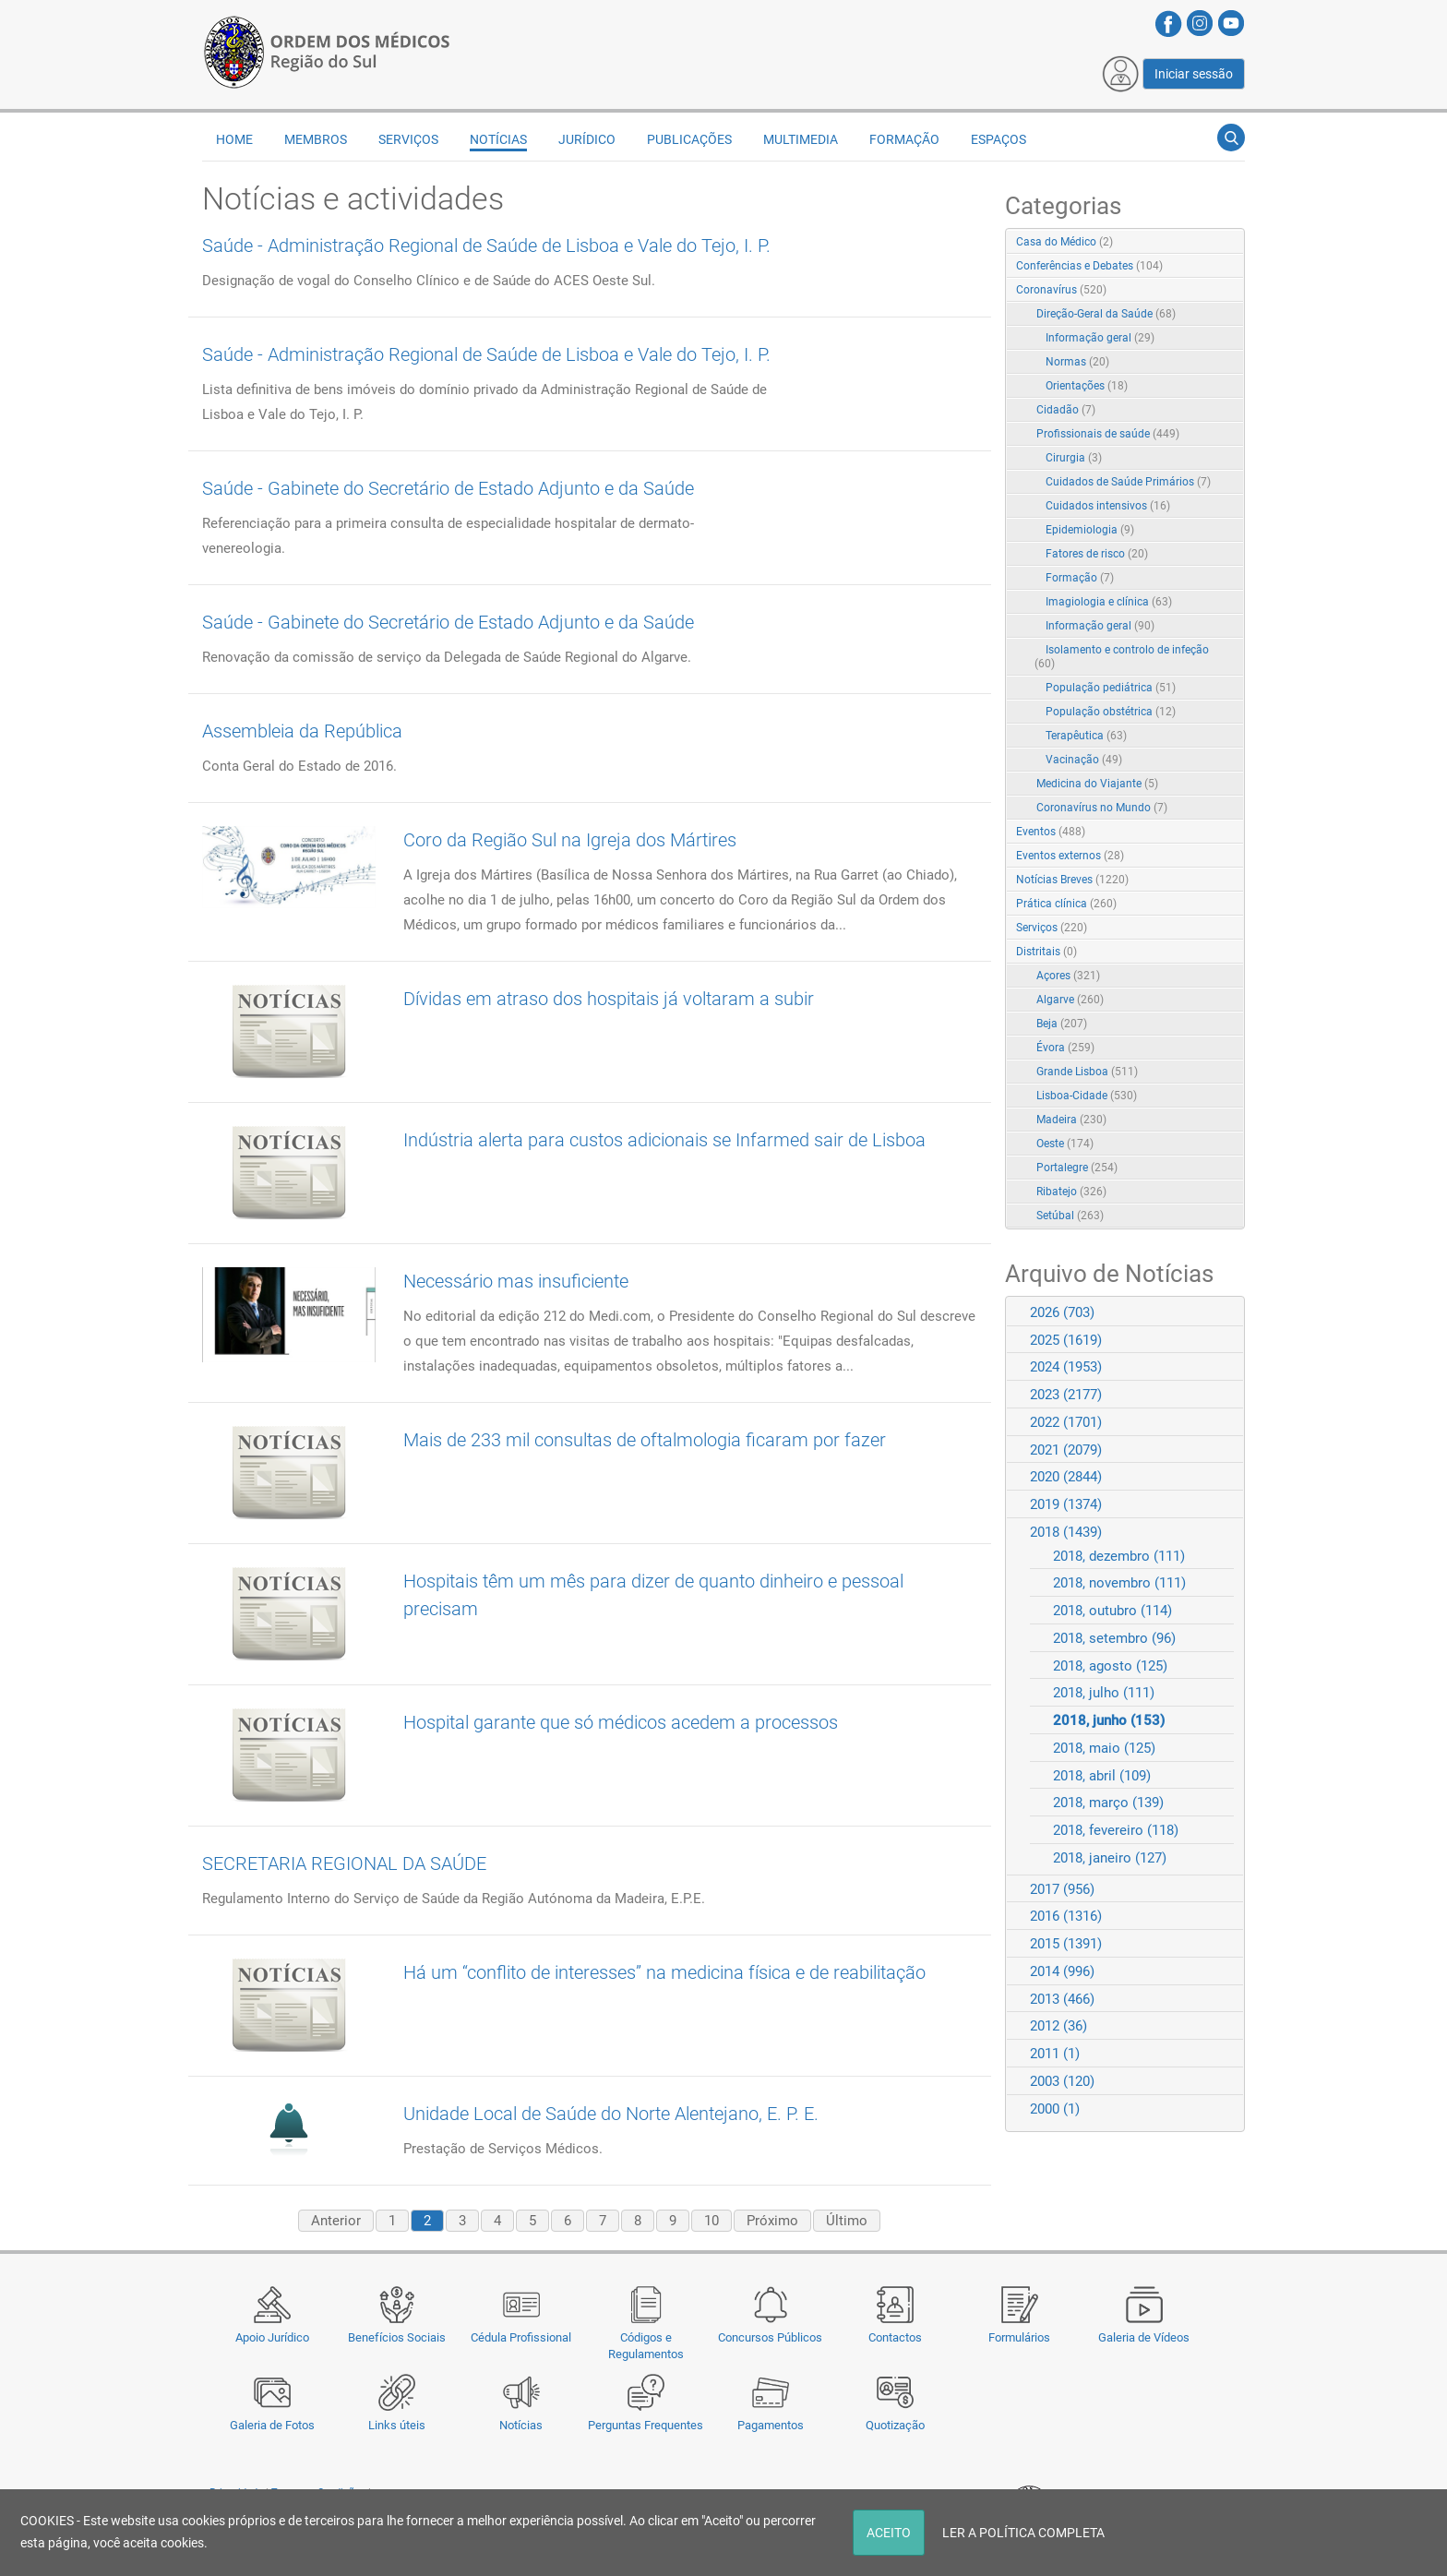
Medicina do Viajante (1097, 783)
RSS (1232, 242)
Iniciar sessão (1193, 73)
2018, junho (1109, 1720)
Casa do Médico (1064, 241)
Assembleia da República (302, 731)
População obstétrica (1111, 711)
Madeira (1071, 1119)
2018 (1066, 1532)
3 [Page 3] (462, 2220)
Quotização (895, 2425)
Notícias (521, 2425)
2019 (1066, 1504)
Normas (1077, 361)
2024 (1066, 1367)
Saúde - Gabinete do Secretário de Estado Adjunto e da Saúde (448, 488)
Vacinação (1084, 759)
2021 (1066, 1450)
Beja (1061, 1023)
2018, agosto (1110, 1666)
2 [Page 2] (427, 2220)
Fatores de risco (1097, 553)
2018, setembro (1114, 1638)
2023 (1066, 1394)
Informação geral (1100, 337)
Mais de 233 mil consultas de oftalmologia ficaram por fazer (644, 1440)
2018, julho (1103, 1692)
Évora (1065, 1047)
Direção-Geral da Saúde (1106, 313)
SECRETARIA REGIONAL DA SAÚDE (344, 1863)
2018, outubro (1112, 1610)
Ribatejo (1071, 1191)
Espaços (998, 139)
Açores (1068, 975)
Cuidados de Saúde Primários (1128, 481)
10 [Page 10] (711, 2220)
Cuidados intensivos (1108, 505)
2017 (1062, 1889)
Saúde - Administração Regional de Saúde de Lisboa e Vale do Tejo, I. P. (486, 245)
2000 (1055, 2109)
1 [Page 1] (392, 2220)
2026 (1062, 1312)
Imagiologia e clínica (1109, 601)
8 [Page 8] (637, 2220)
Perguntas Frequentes (645, 2425)
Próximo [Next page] (772, 2220)
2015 (1066, 1943)
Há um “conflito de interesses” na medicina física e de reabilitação (664, 1972)
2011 (1055, 2053)
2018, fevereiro (1115, 1830)
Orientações (1087, 385)
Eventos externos (1070, 855)
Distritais (1046, 951)
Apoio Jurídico (272, 2337)
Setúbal (1070, 1215)
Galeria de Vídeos (1144, 2337)
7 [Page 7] (602, 2220)
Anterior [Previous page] (336, 2220)
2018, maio (1104, 1748)
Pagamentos (770, 2425)
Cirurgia (1074, 457)
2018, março (1108, 1802)
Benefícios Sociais (397, 2337)
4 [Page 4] (497, 2220)
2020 (1066, 1476)
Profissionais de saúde (1107, 433)
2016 (1066, 1916)
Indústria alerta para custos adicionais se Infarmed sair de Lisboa (664, 1140)
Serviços (408, 139)
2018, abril (1102, 1775)
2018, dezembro (1119, 1556)
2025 (1066, 1340)
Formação (904, 139)
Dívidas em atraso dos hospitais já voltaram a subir (608, 999)
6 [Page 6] (567, 2220)
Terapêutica (1086, 735)
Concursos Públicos (770, 2337)
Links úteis (396, 2425)
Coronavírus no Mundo (1101, 807)
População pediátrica (1111, 687)
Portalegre (1077, 1167)
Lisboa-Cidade (1086, 1095)
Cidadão (1065, 409)
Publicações (689, 139)
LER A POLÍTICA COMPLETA (1023, 2532)
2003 (1062, 2081)
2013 (1062, 1999)
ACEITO (889, 2532)
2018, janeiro (1109, 1858)
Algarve (1070, 999)
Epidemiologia (1090, 529)
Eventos (1050, 831)
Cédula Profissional (521, 2337)
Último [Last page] (846, 2220)
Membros (315, 139)
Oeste (1065, 1143)
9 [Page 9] (672, 2220)
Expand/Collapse (1211, 291)
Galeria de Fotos (272, 2425)
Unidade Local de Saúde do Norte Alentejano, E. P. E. (611, 2114)
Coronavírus (1061, 289)
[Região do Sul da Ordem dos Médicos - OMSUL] (326, 48)
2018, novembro (1119, 1583)
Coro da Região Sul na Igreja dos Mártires (569, 840)
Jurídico (587, 139)
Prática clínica (1066, 903)
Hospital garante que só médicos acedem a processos (620, 1722)
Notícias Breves (1072, 879)
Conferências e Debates (1089, 265)
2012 (1058, 2026)
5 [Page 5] (532, 2220)
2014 (1062, 1971)
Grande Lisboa (1087, 1071)
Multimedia (800, 139)
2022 (1066, 1422)
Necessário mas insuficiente (515, 1281)
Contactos (895, 2337)
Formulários (1019, 2337)
